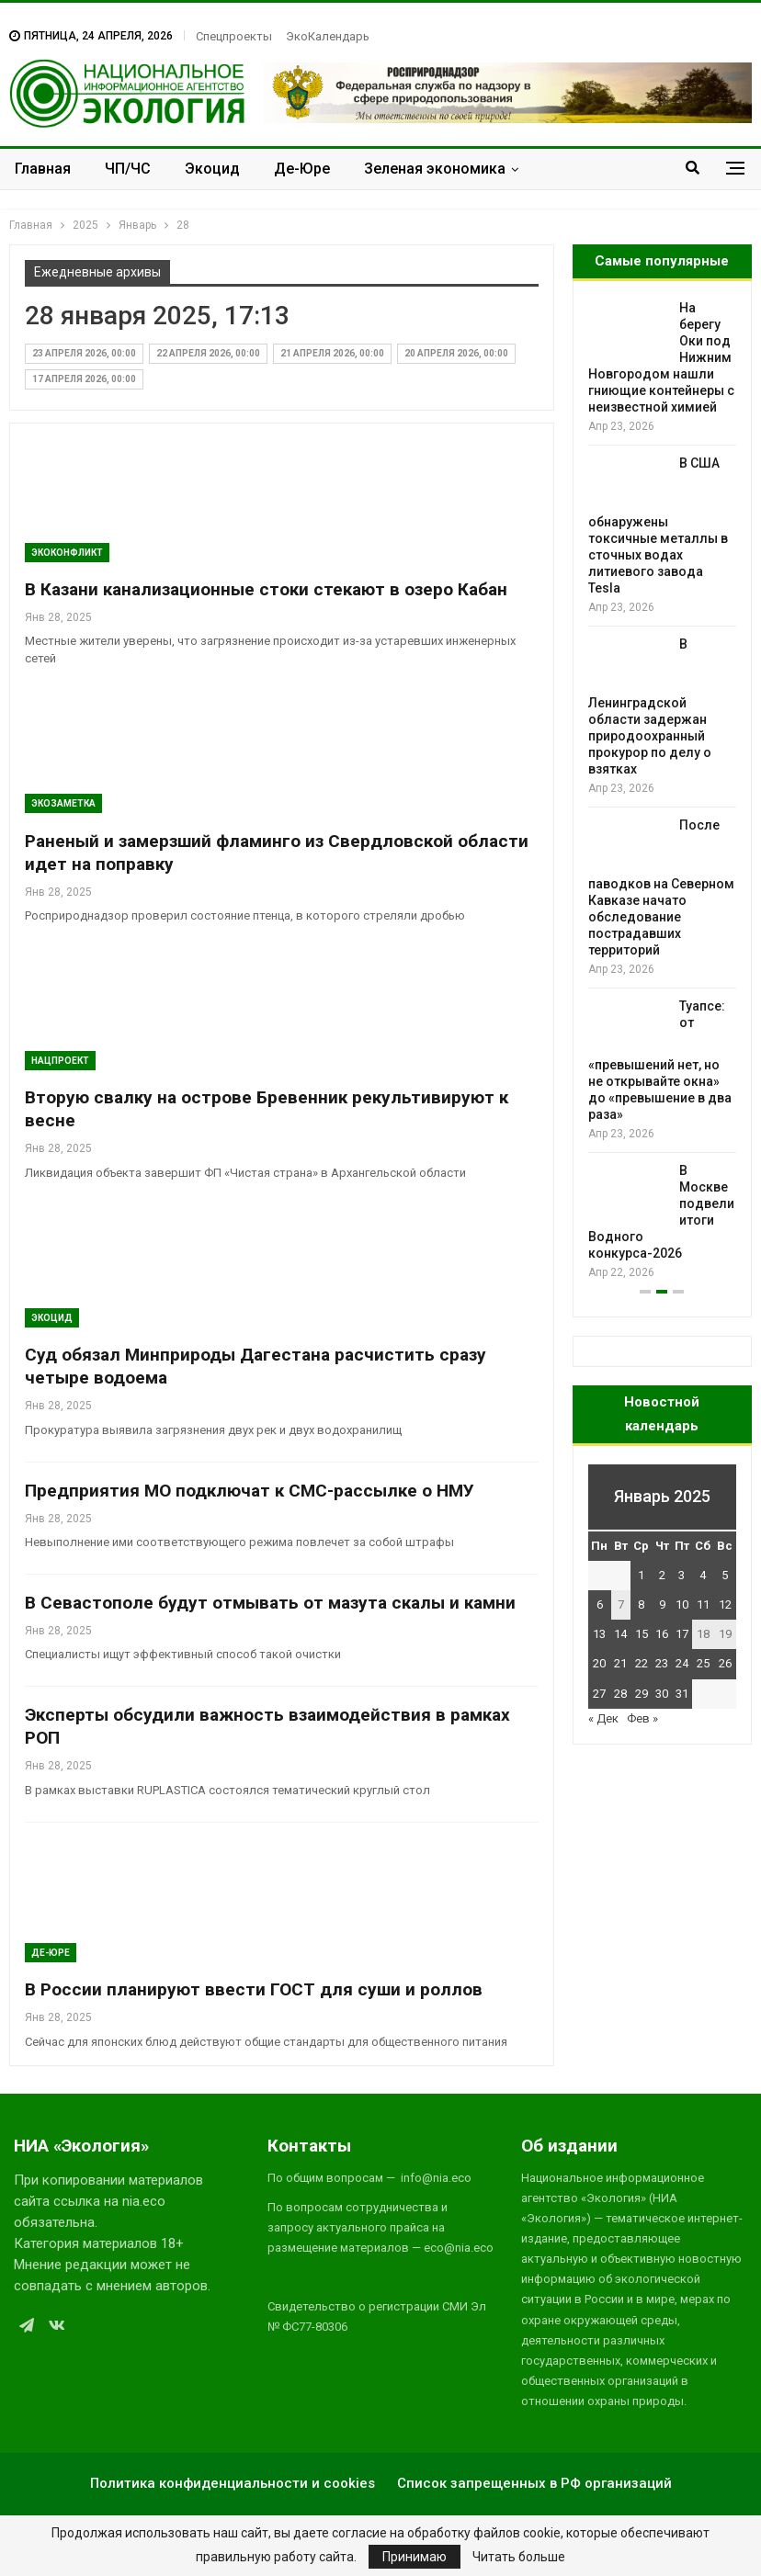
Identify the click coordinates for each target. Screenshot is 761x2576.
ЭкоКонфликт (67, 553)
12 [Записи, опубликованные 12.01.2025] (725, 1604)
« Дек (603, 1718)
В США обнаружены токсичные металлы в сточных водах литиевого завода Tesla (658, 525)
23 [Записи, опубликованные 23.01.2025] (661, 1663)
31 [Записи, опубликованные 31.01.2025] (682, 1693)
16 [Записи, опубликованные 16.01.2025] (661, 1634)
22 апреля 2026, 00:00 (208, 353)
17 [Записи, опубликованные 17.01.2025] (682, 1634)
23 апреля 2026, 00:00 (84, 353)
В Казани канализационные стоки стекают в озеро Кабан (266, 589)
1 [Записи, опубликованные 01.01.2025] (641, 1575)
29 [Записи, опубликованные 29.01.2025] (641, 1693)
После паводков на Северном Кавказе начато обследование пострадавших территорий (661, 887)
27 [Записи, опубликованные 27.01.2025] (599, 1693)
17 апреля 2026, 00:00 (84, 379)
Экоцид (212, 168)
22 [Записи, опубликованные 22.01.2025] (641, 1663)
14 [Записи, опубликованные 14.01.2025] (620, 1634)
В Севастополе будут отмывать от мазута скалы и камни (270, 1602)
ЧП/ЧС (128, 168)
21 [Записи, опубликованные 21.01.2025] (620, 1663)
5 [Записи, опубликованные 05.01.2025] (724, 1575)
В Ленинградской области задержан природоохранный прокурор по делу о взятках (649, 706)
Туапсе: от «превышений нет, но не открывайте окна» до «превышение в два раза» (660, 1060)
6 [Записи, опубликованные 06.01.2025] (599, 1604)
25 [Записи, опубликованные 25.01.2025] (703, 1663)
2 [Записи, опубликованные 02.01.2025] (662, 1575)
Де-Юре (302, 168)
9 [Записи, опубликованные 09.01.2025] (662, 1604)
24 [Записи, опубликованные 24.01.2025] (682, 1663)
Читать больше (518, 2556)
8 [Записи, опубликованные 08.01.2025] (641, 1604)
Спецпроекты (234, 36)
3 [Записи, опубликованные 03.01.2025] (681, 1575)
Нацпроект (60, 1061)
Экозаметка (63, 803)
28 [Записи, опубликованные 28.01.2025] (620, 1693)
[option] (662, 790)
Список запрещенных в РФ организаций (534, 2483)
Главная (43, 168)
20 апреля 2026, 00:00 (456, 353)
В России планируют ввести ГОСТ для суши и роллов (254, 1989)
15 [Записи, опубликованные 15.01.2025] (641, 1634)
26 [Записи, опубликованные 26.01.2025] (725, 1663)
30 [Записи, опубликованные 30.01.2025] (661, 1693)
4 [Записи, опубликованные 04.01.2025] (702, 1575)
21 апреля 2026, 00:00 (332, 353)
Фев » (642, 1718)
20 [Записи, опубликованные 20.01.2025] (599, 1663)
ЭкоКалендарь (327, 36)
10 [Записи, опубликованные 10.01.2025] (682, 1604)
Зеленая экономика (434, 168)
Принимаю (414, 2556)
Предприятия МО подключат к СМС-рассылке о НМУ (249, 1490)
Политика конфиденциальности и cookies (232, 2483)
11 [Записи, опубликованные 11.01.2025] (703, 1604)
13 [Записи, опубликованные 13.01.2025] (599, 1634)
